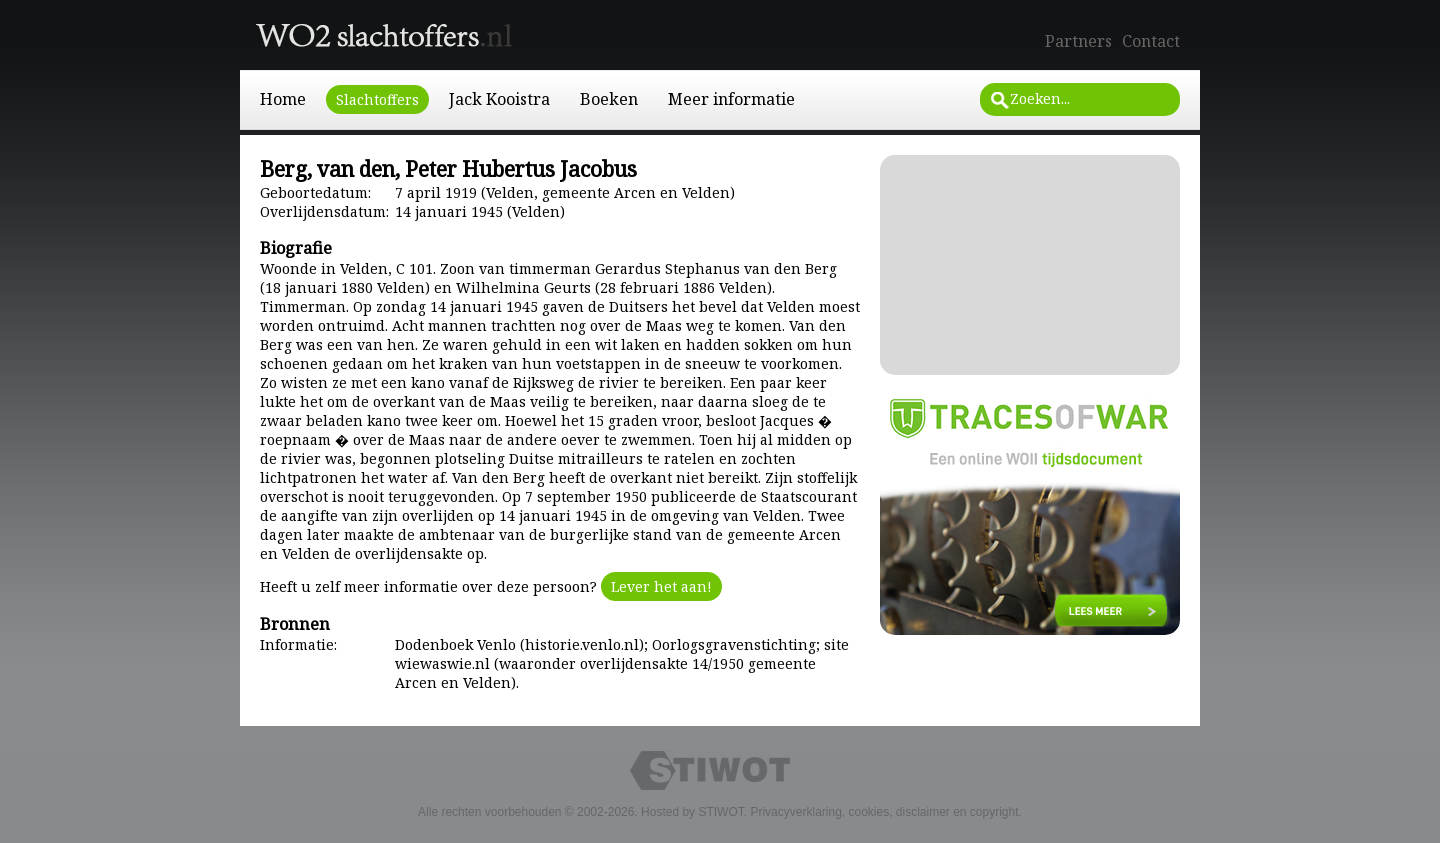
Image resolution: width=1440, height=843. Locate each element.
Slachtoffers (377, 99)
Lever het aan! (661, 586)
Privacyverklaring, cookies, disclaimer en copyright (884, 812)
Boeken (609, 99)
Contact (1151, 41)
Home (283, 99)
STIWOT (720, 812)
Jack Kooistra (499, 99)
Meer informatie (731, 99)
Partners (1078, 41)
